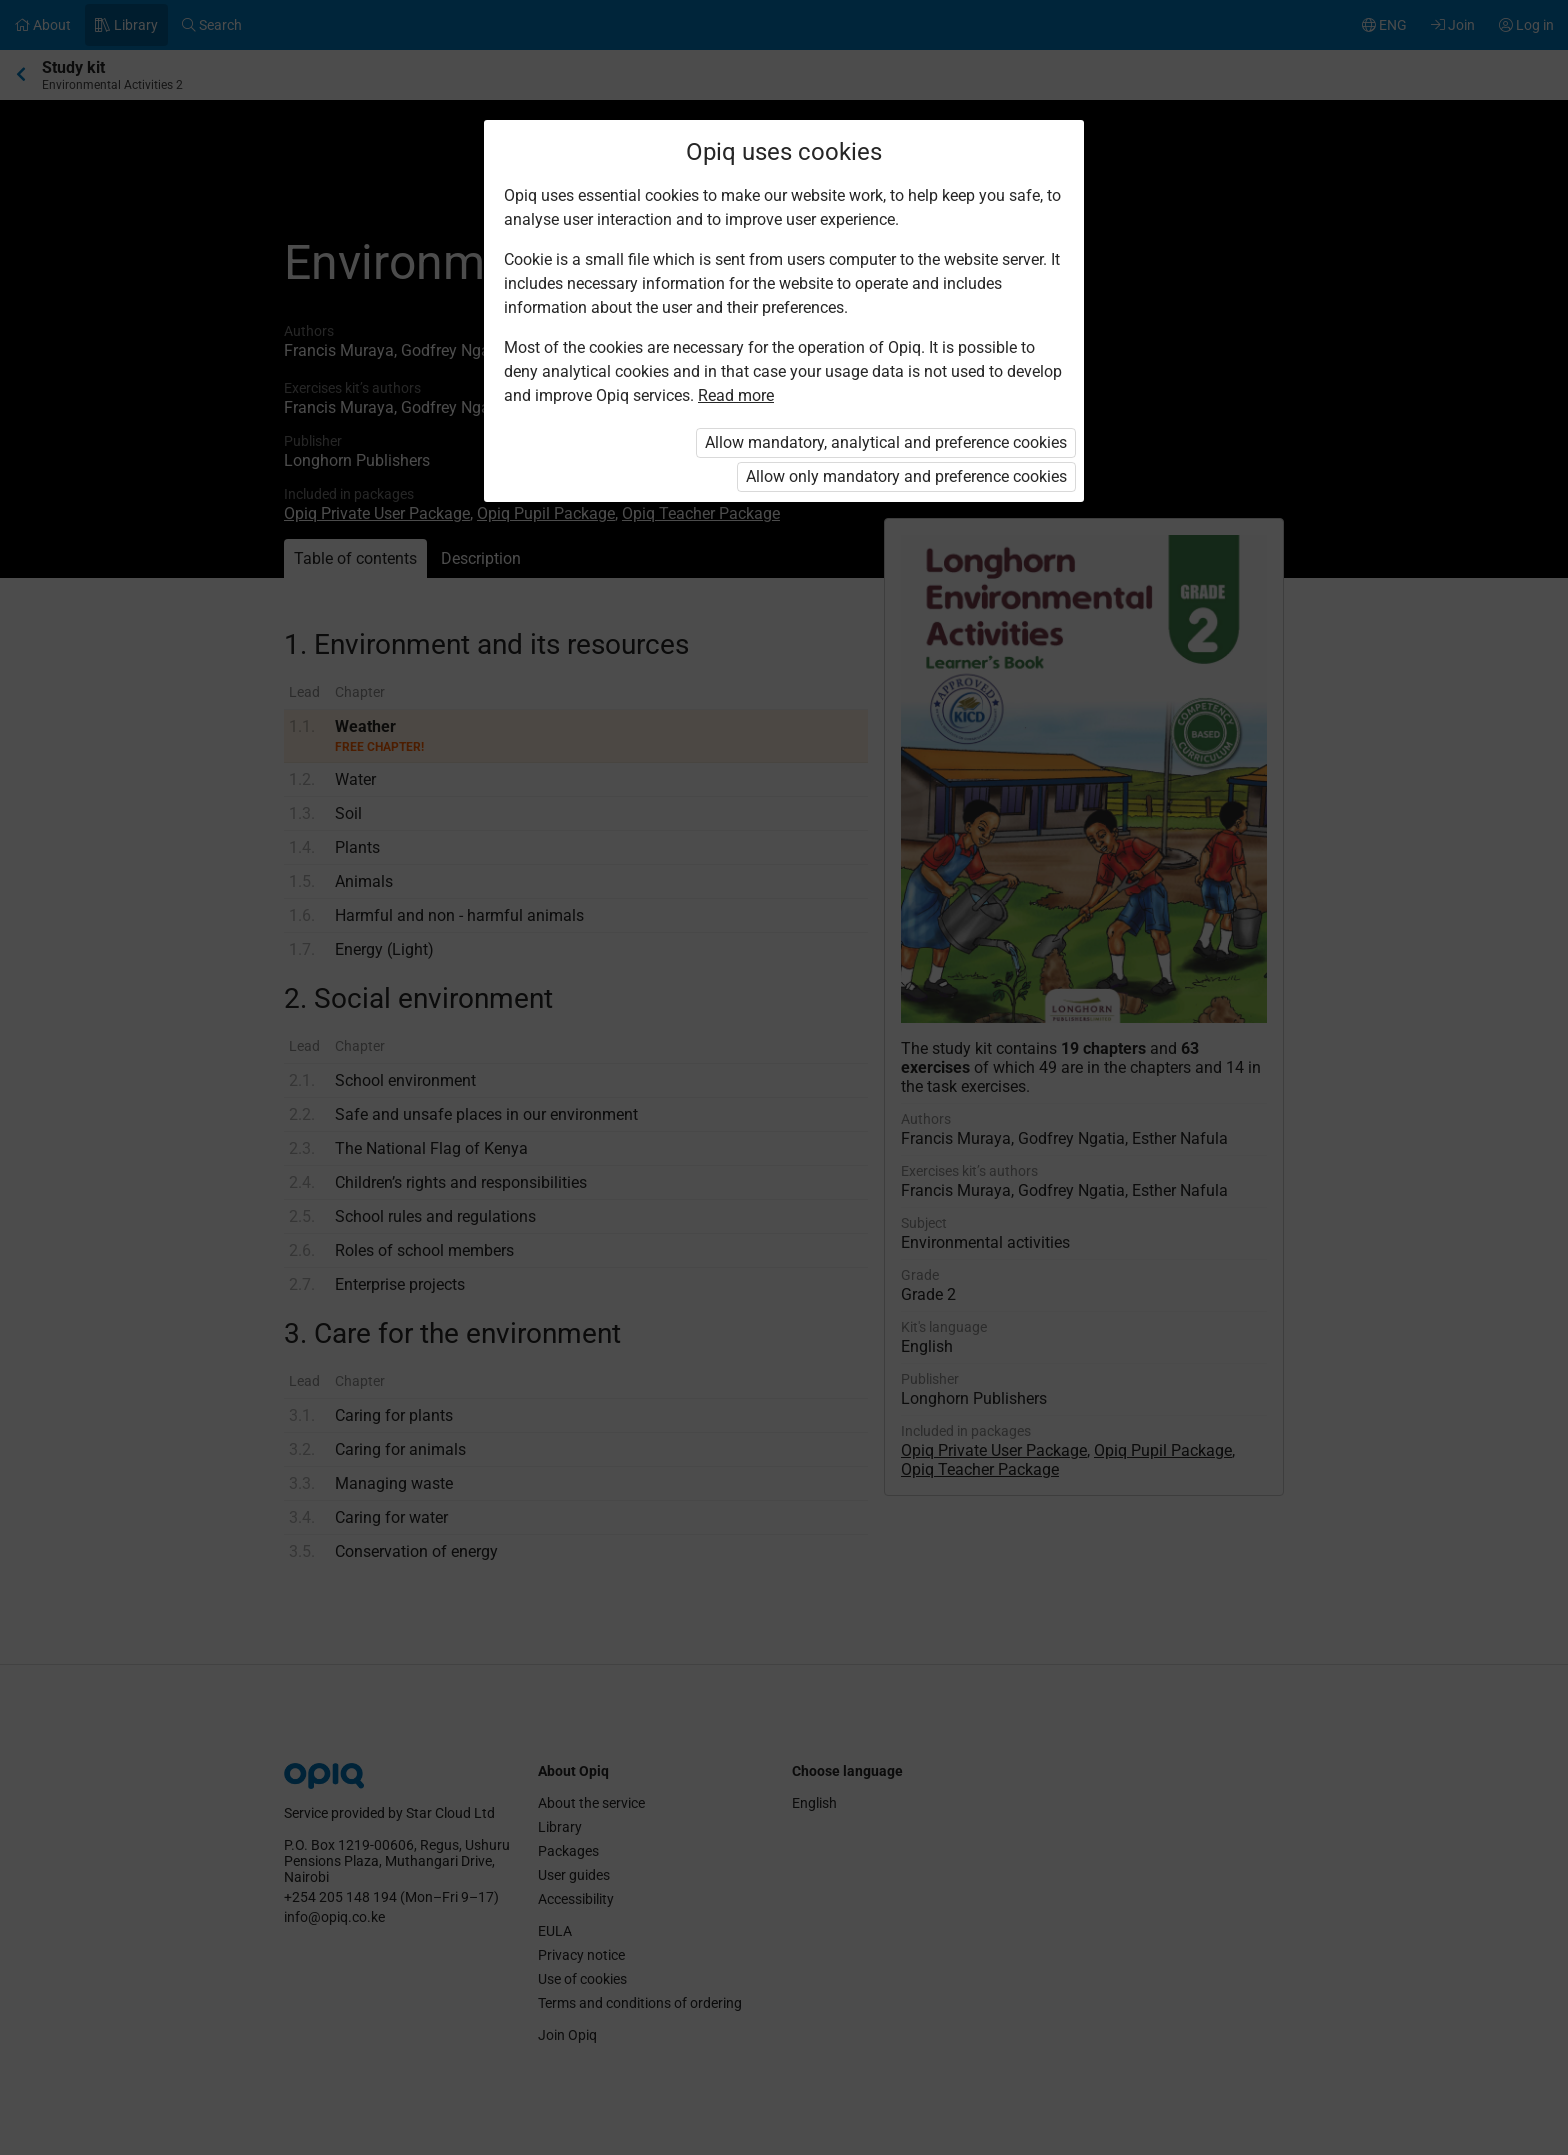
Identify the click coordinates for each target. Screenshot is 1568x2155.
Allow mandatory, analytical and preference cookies (886, 442)
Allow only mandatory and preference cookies (906, 476)
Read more (736, 395)
